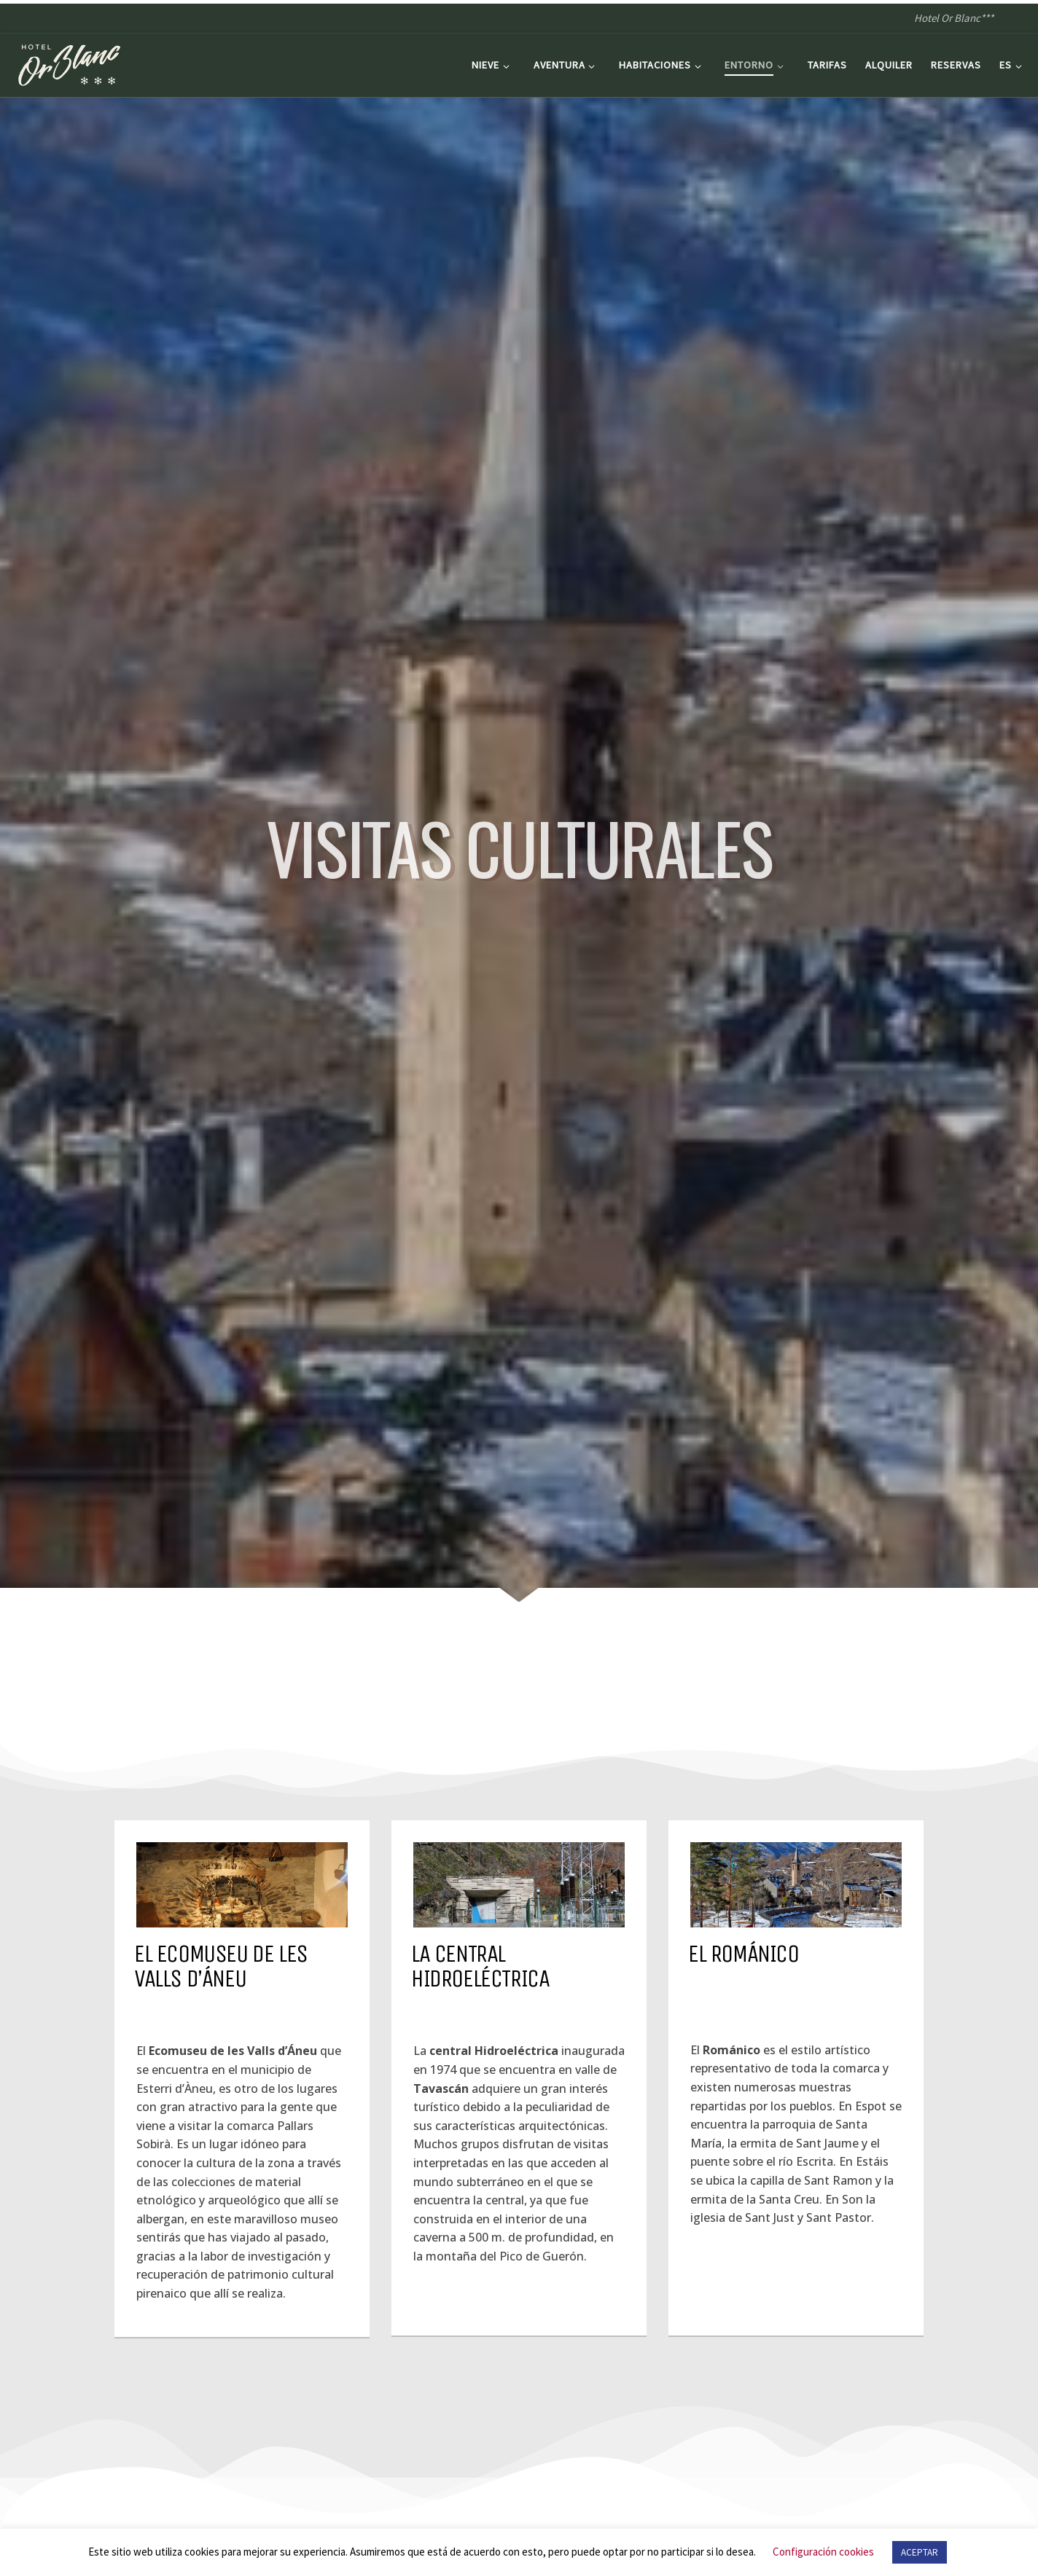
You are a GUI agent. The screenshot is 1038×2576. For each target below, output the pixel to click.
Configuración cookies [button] (823, 2552)
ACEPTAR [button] (919, 2552)
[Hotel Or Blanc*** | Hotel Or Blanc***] (69, 62)
